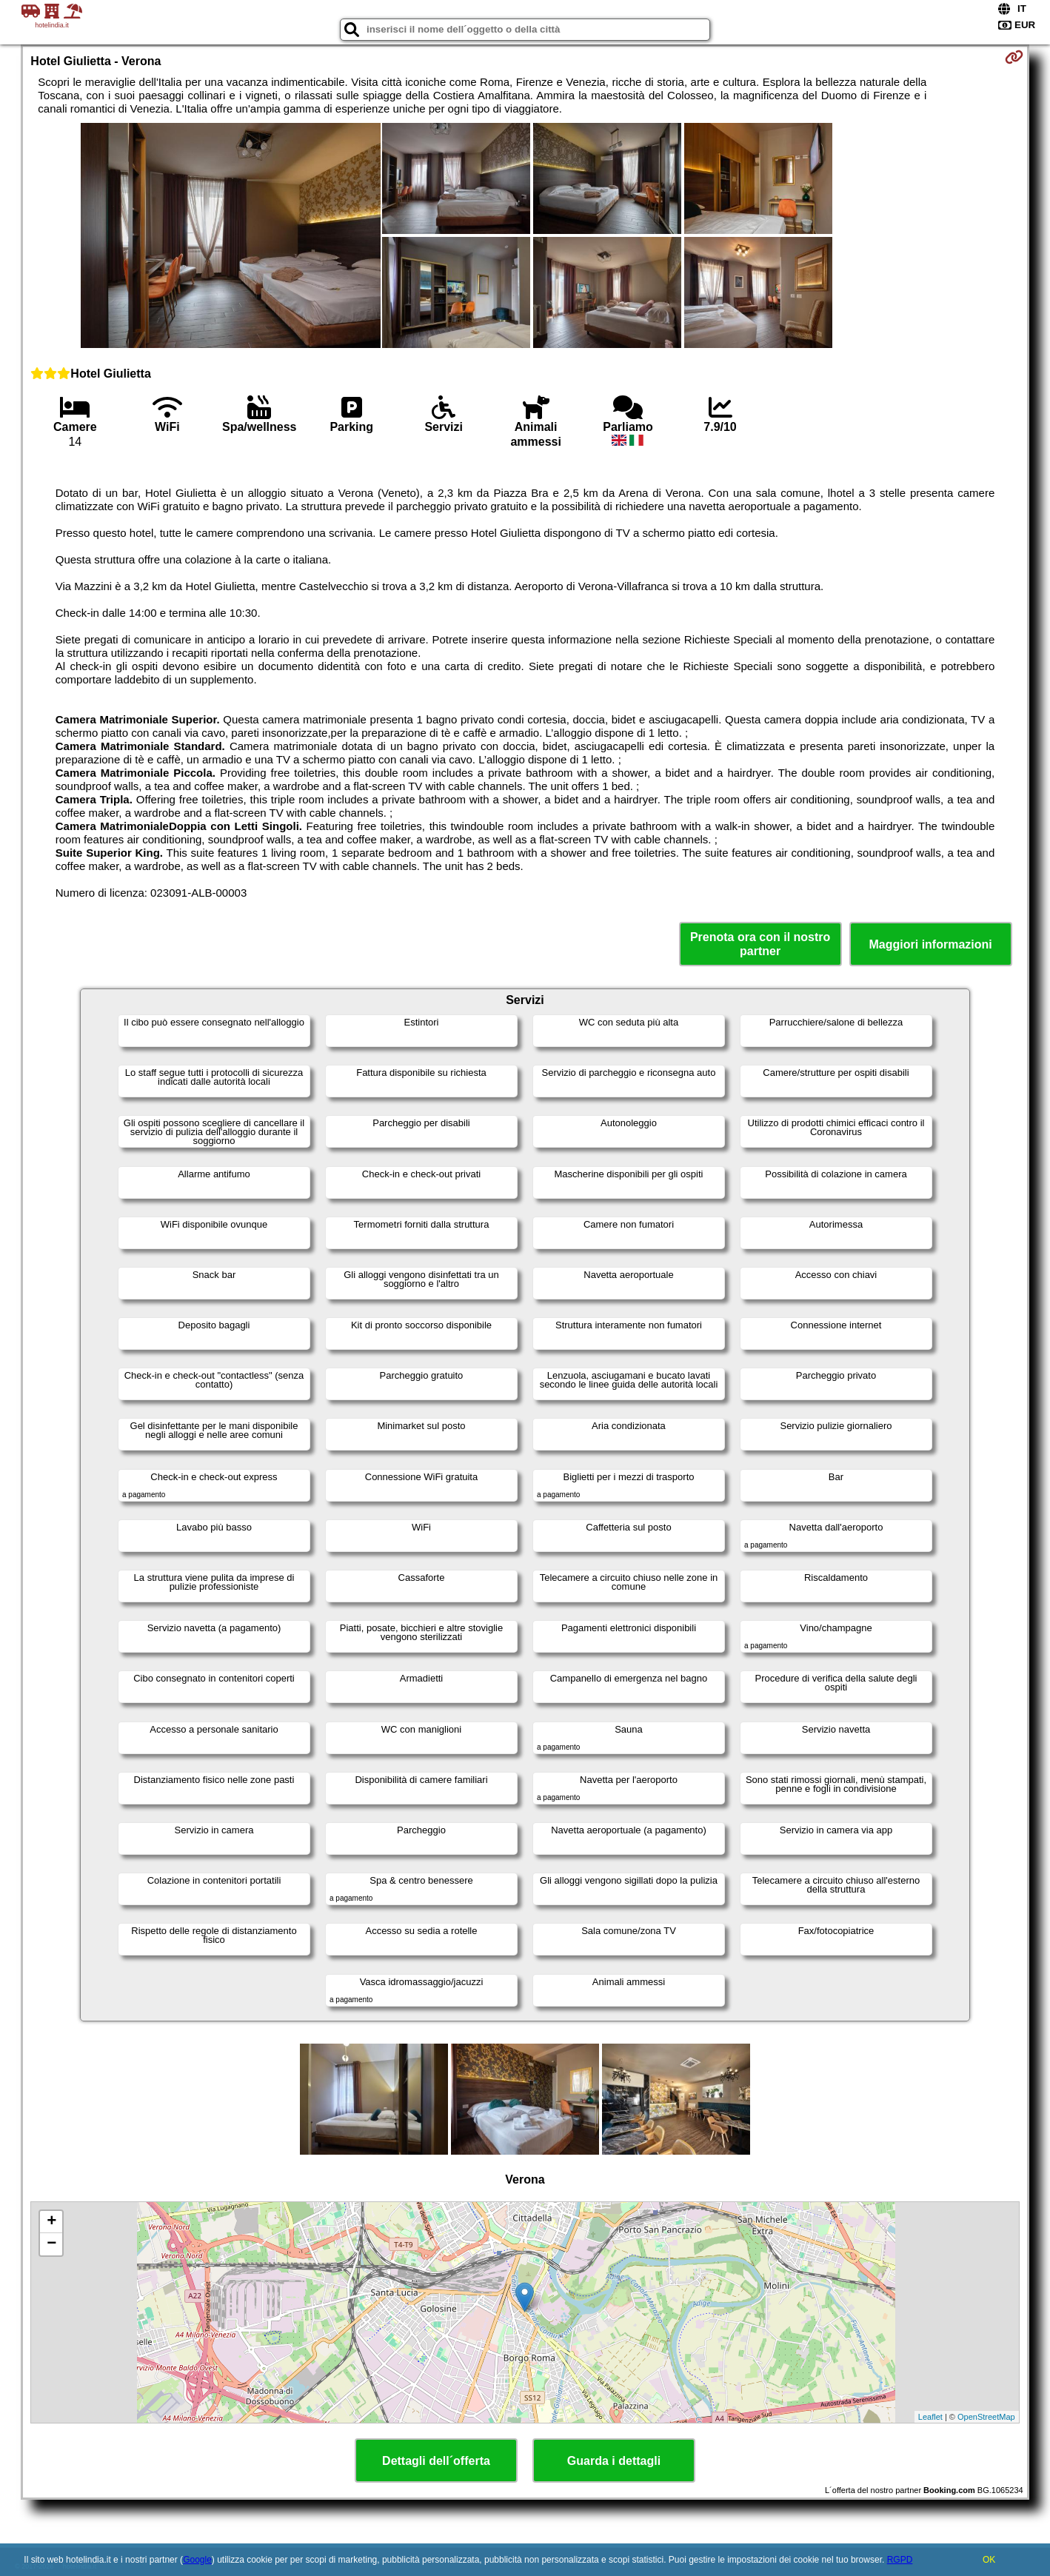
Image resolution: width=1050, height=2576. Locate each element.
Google (197, 2560)
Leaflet (930, 2416)
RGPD (900, 2560)
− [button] (51, 2244)
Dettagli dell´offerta (436, 2461)
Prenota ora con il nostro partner (760, 944)
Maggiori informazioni (930, 944)
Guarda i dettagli (614, 2461)
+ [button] (51, 2222)
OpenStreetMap (986, 2416)
